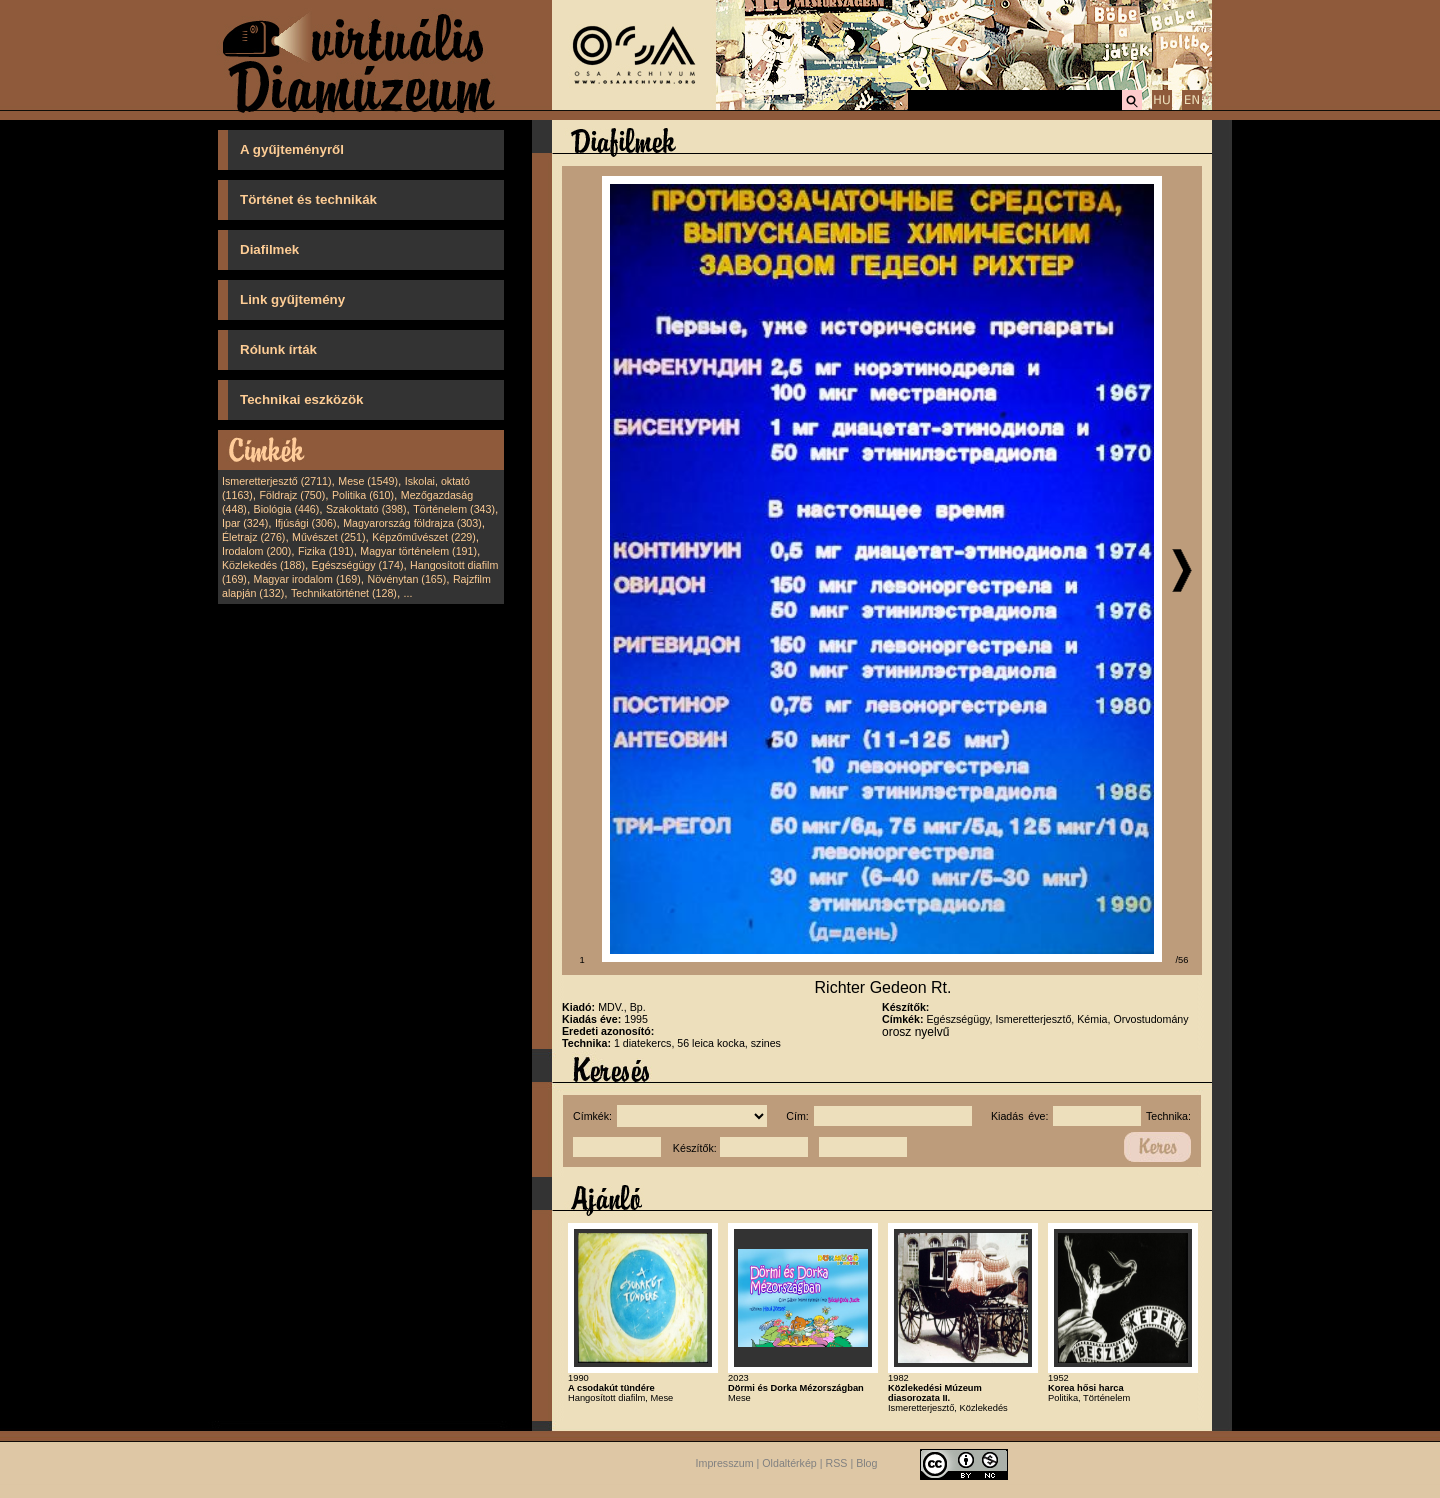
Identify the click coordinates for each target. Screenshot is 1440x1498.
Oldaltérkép (789, 1464)
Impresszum (725, 1464)
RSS (837, 1464)
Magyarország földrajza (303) (412, 523)
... (408, 593)
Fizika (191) (326, 551)
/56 (1182, 960)
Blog (866, 1464)
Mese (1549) (368, 481)
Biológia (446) (287, 509)
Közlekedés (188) (263, 565)
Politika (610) (363, 495)
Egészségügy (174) (358, 565)
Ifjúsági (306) (306, 523)
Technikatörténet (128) (344, 593)
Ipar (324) (245, 523)
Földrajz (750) (292, 495)
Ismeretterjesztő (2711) (277, 481)
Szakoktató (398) (366, 509)
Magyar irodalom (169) (307, 579)
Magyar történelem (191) (418, 551)
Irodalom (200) (256, 551)
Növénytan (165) (406, 579)
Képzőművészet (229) (424, 537)
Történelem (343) (454, 509)
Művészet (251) (328, 537)
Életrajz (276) (253, 537)
